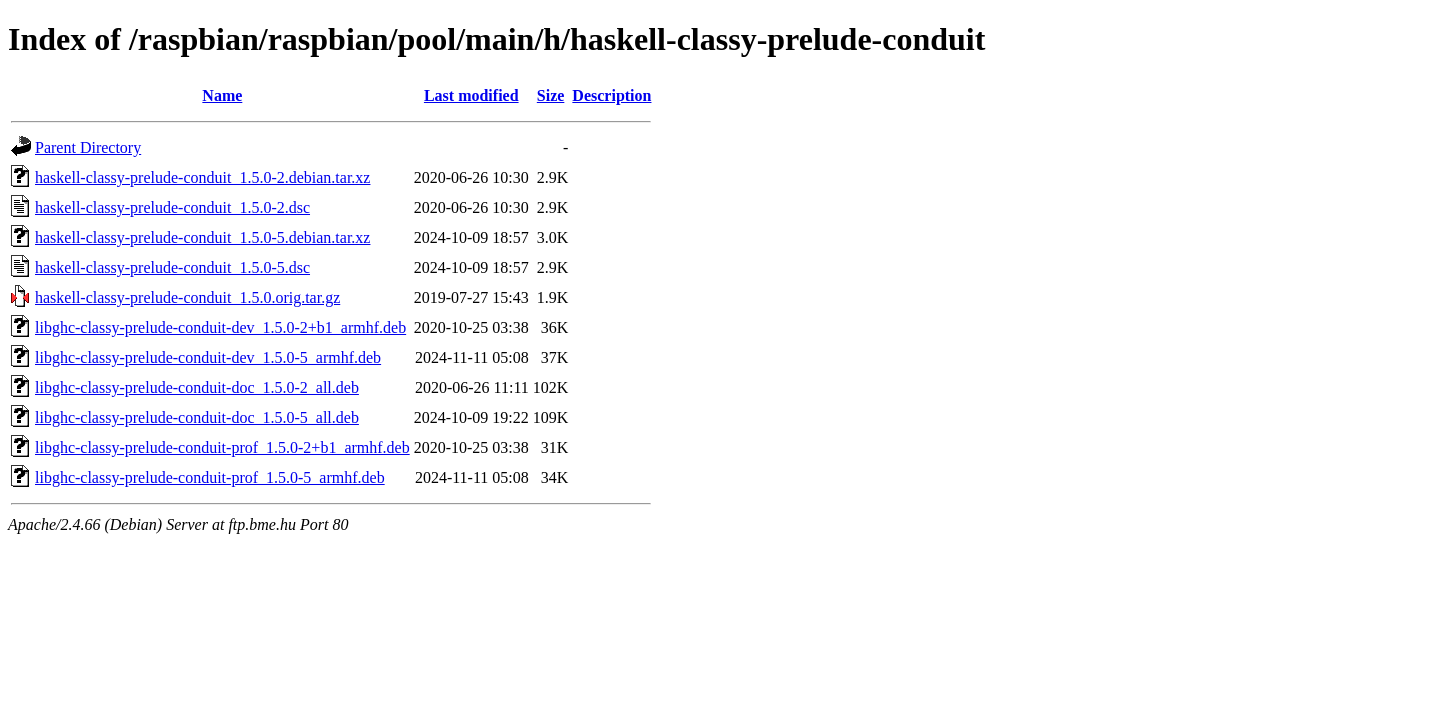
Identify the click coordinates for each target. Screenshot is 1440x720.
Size (551, 95)
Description (611, 95)
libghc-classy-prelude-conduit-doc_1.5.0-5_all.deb (197, 417)
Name (222, 95)
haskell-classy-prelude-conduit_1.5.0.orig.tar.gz (187, 297)
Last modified (471, 95)
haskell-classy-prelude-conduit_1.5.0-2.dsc (172, 207)
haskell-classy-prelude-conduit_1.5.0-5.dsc (172, 267)
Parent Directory (88, 147)
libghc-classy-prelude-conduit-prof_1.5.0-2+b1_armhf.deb (222, 447)
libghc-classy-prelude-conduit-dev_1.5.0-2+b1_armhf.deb (220, 327)
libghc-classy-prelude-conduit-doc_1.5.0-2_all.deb (197, 387)
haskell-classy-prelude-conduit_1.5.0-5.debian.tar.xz (202, 237)
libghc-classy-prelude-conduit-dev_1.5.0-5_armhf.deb (208, 357)
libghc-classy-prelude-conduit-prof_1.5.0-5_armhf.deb (210, 477)
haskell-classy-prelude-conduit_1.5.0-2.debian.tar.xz (202, 177)
